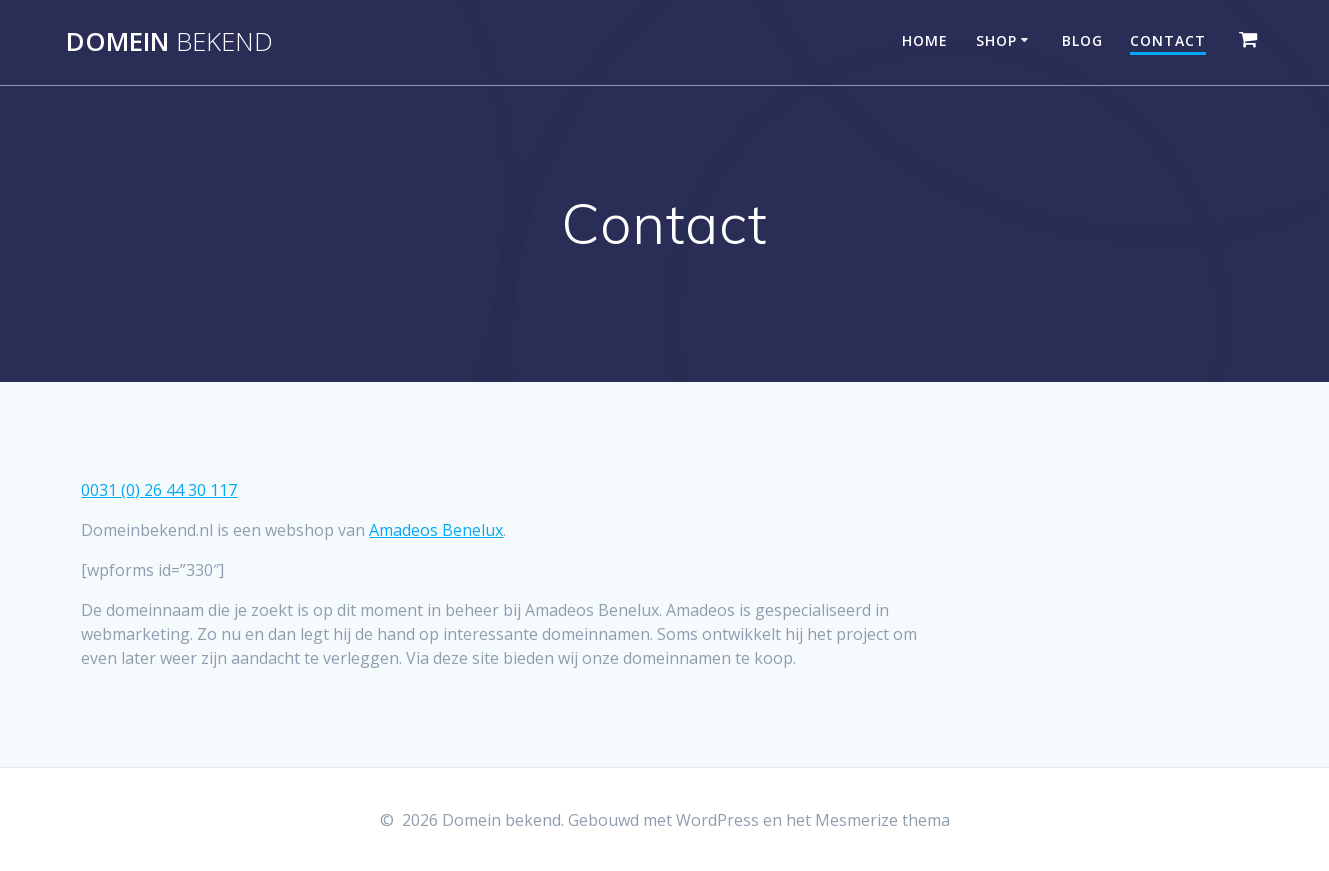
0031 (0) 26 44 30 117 (159, 490)
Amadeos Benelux (436, 530)
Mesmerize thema (882, 820)
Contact (1168, 40)
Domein (169, 42)
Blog (1082, 40)
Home (925, 40)
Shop (996, 40)
